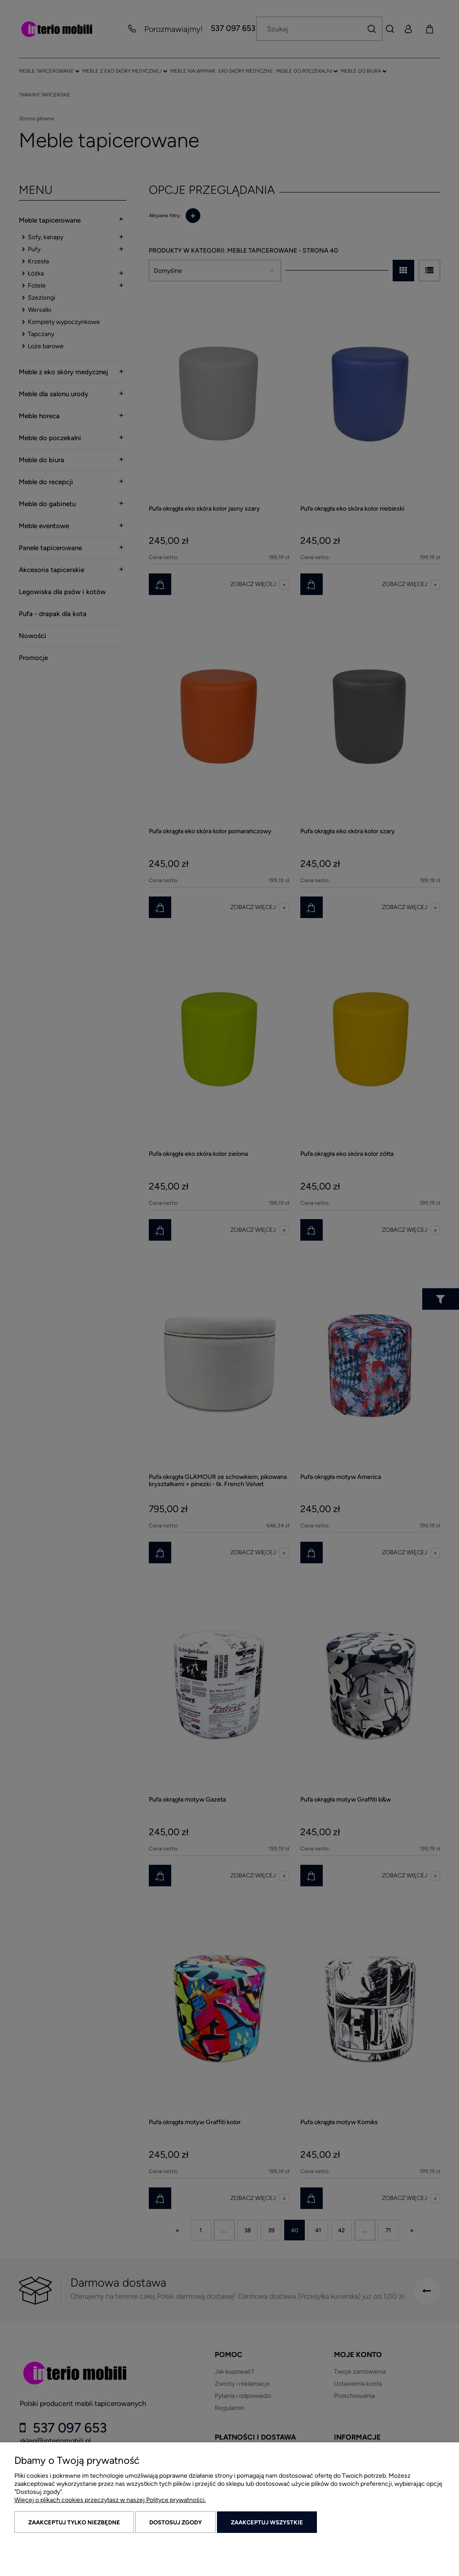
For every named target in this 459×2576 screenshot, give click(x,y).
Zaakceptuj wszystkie (267, 2522)
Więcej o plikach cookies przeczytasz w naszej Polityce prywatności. (110, 2500)
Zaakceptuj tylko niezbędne (74, 2522)
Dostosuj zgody (175, 2522)
